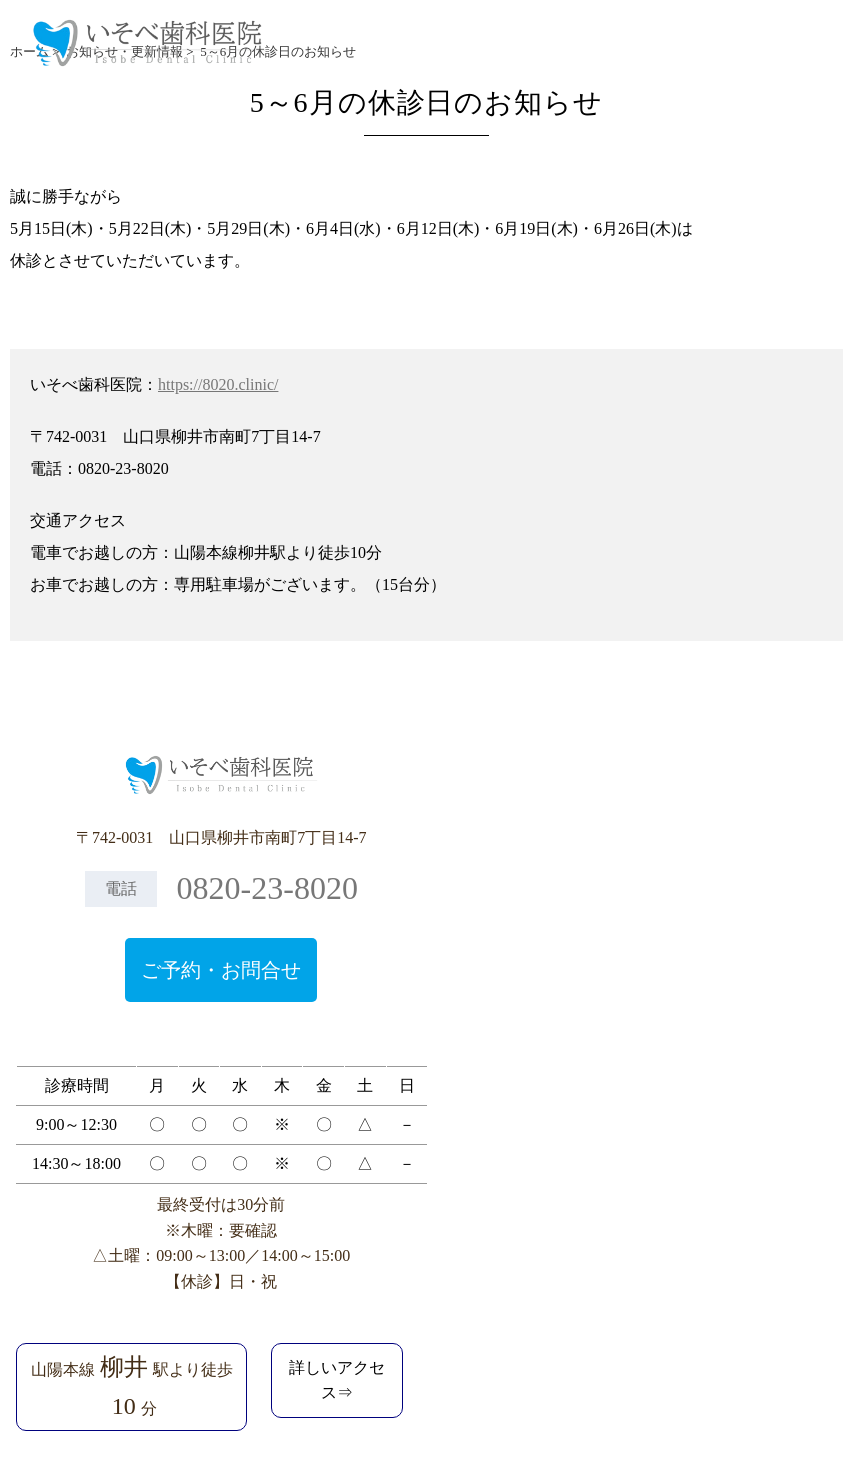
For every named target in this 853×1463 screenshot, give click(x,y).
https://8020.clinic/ (218, 384)
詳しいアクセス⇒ (337, 1380)
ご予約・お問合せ (221, 970)
